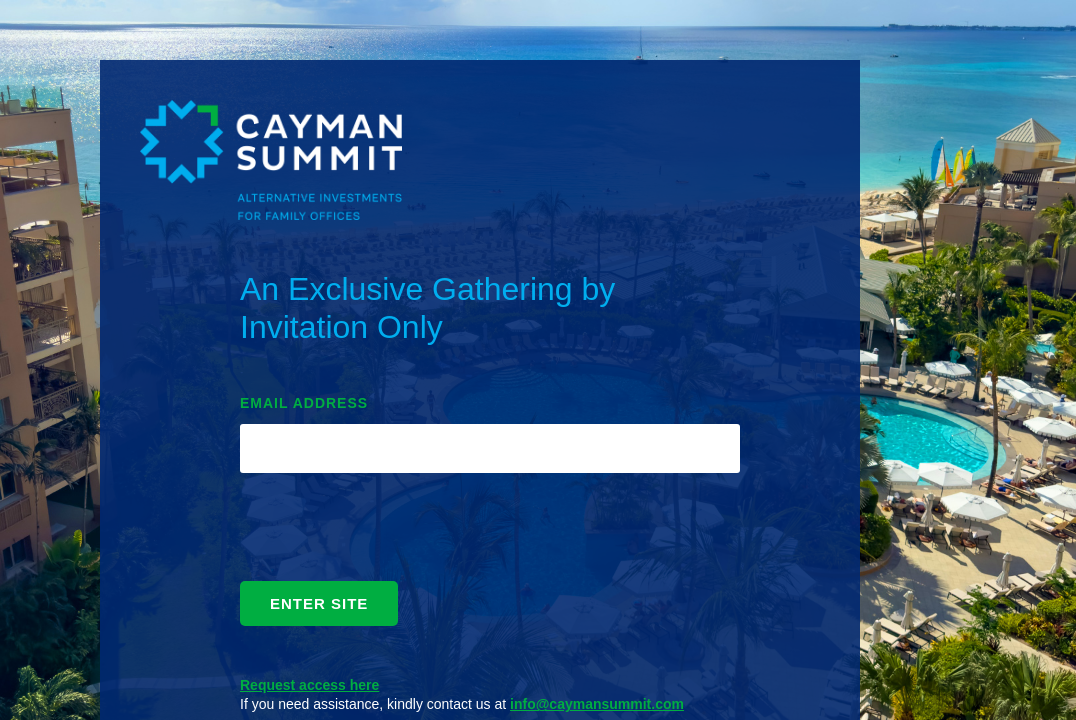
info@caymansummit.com (597, 704)
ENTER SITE (319, 603)
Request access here (309, 685)
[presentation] (392, 532)
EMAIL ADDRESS (304, 403)
